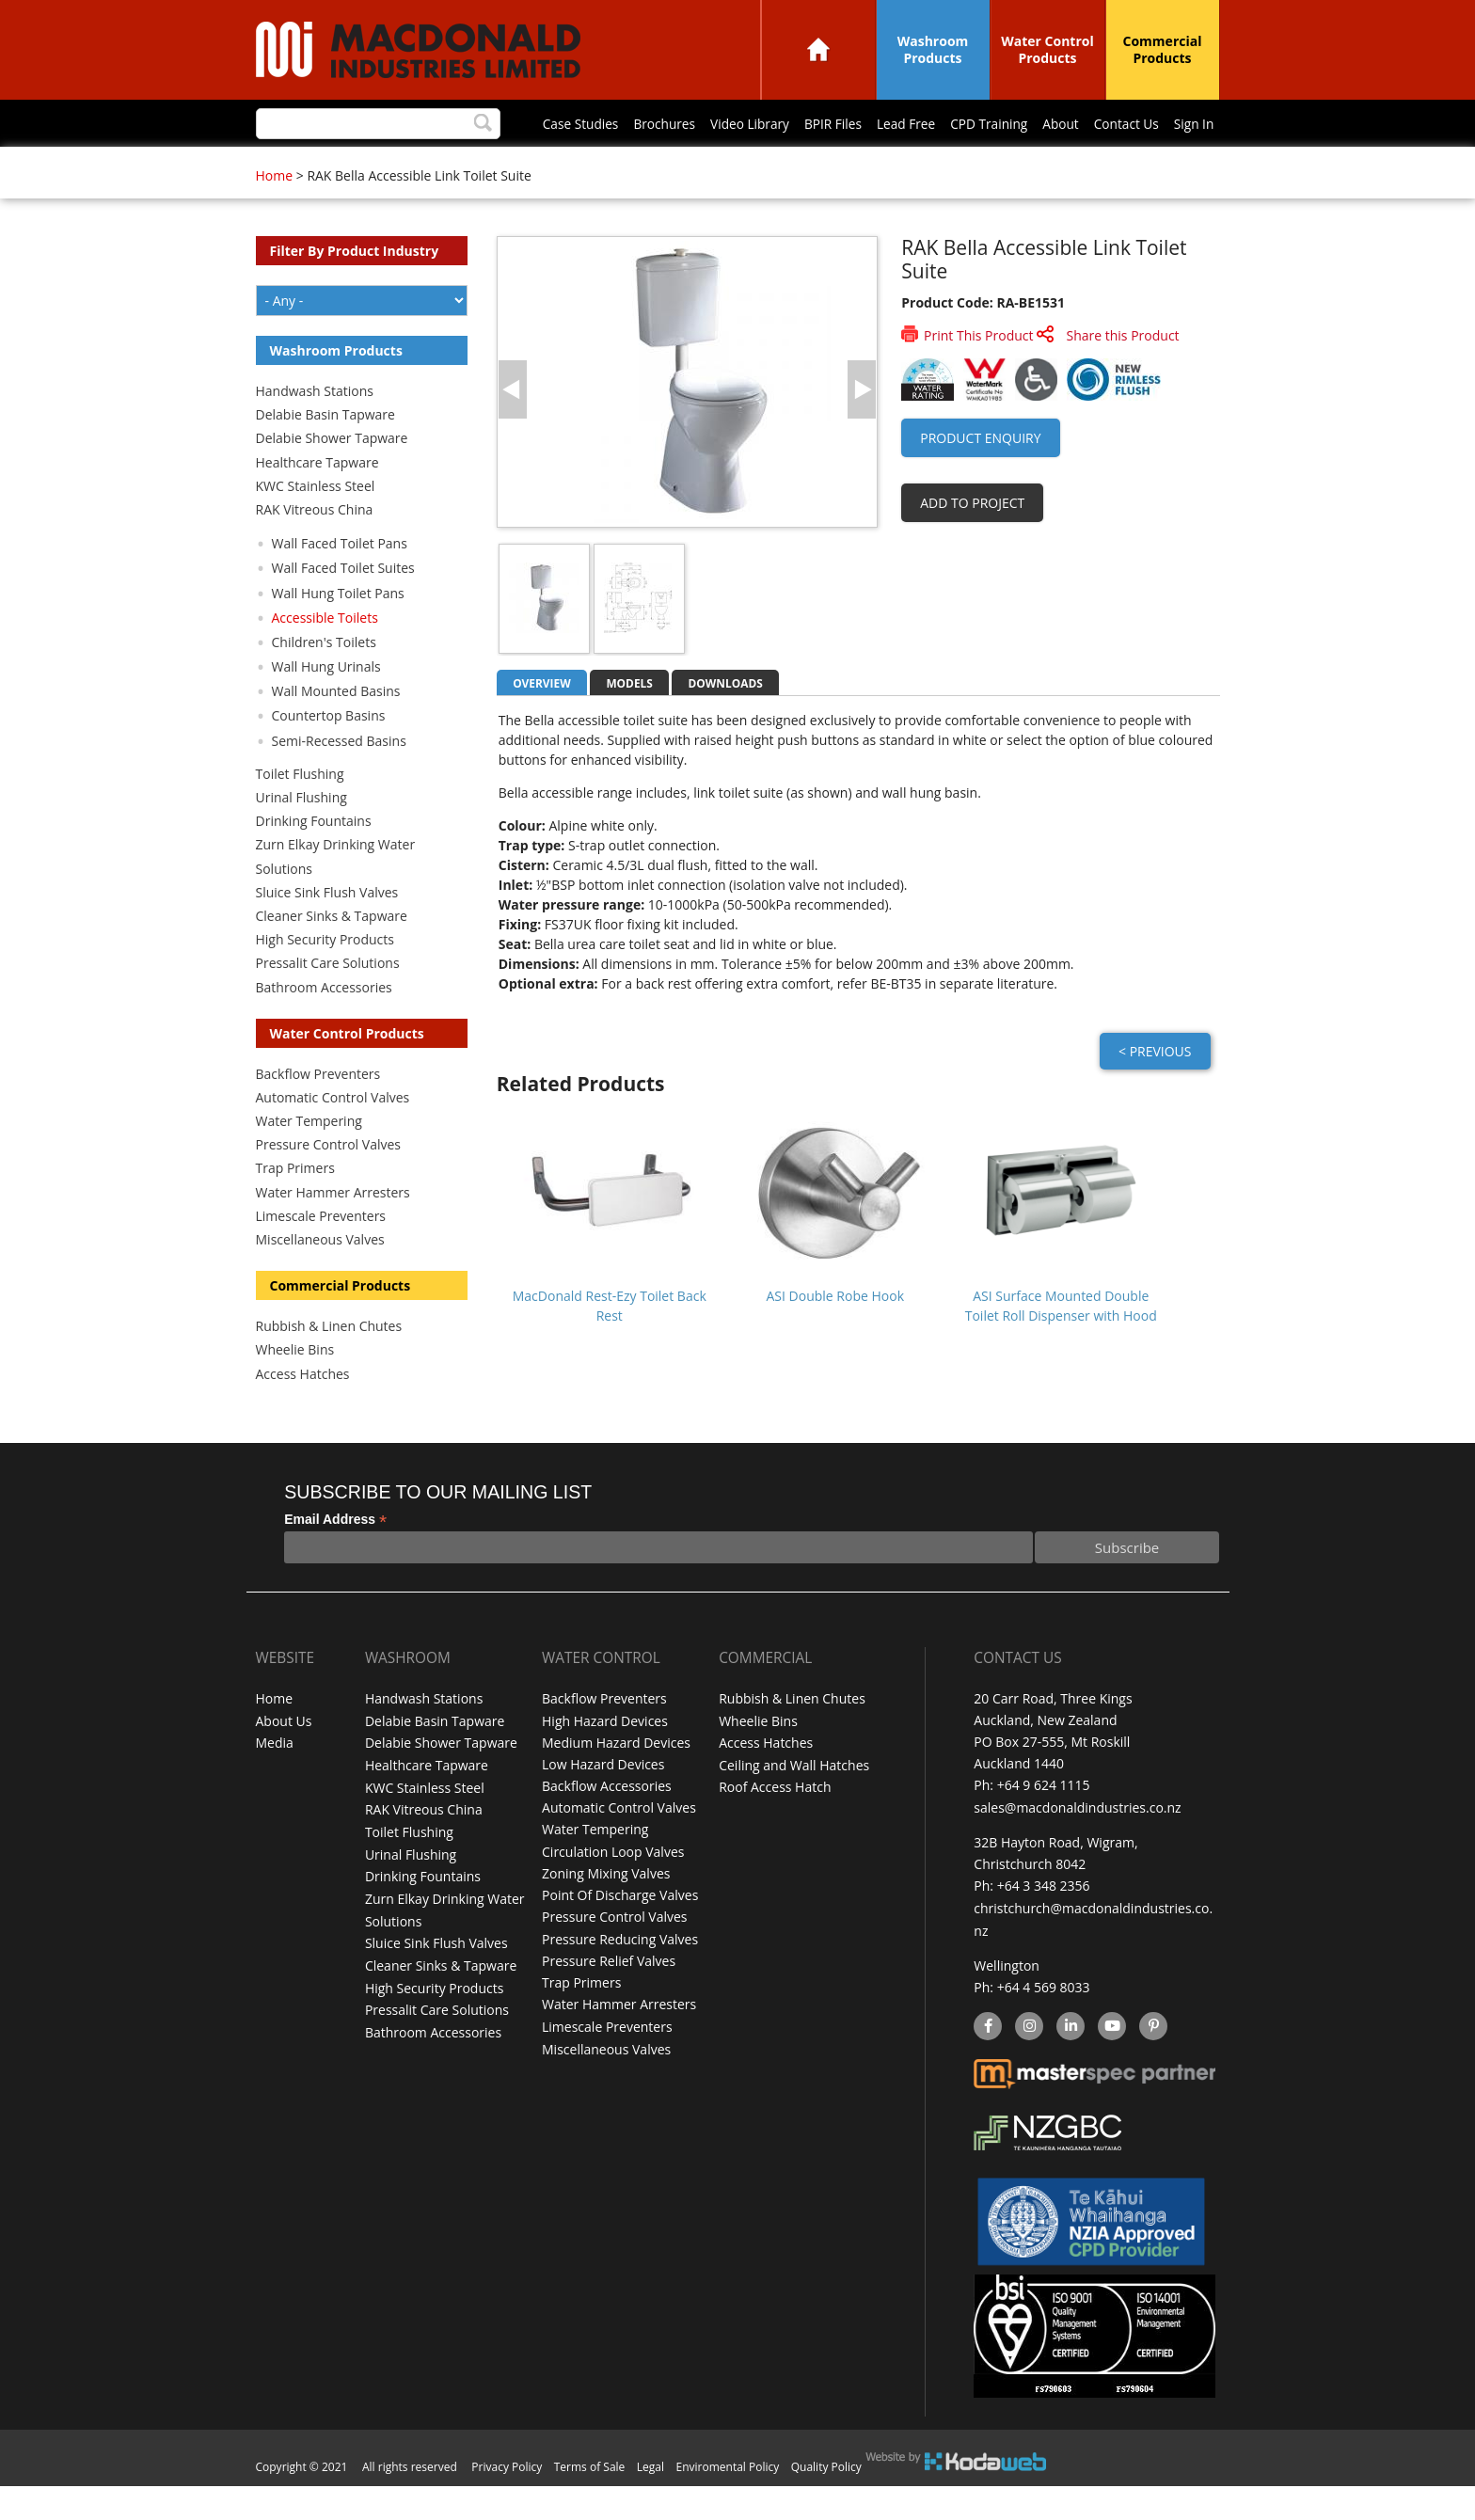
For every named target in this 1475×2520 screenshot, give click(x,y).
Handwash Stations (314, 429)
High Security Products (325, 978)
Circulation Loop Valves (613, 1888)
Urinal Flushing (301, 836)
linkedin (1070, 2062)
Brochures (401, 166)
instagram (1028, 2062)
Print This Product (978, 374)
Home (818, 49)
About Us (284, 1758)
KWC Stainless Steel (315, 524)
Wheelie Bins (295, 1388)
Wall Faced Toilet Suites (343, 606)
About (813, 166)
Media (274, 1780)
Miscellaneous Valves (320, 1278)
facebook (986, 2062)
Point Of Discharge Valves (620, 1932)
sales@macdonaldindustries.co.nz (1077, 1845)
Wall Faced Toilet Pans (339, 582)
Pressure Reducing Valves (620, 1975)
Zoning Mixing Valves (606, 1910)
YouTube (1109, 2062)
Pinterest (1152, 2062)
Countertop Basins (329, 754)
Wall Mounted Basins (336, 729)
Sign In (952, 166)
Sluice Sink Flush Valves (327, 931)
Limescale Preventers (321, 1254)
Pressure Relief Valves (608, 1996)
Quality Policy (826, 2501)
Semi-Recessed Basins (339, 779)
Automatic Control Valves (333, 1136)
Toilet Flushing (300, 812)
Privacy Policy (506, 2501)
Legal (650, 2501)
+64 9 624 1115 (1043, 1823)
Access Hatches (303, 1412)
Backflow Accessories (607, 1823)
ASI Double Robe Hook (836, 1334)
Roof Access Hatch (775, 1823)
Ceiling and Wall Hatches (794, 1802)
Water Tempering (309, 1159)
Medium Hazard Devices (616, 1780)
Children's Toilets (324, 680)
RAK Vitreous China (314, 548)
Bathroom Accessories (324, 1026)
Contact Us (882, 166)
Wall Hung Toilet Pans (338, 632)
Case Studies (315, 166)
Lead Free (653, 166)
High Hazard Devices (605, 1758)
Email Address (335, 1558)
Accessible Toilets (325, 656)
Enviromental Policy (728, 2501)
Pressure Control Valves (328, 1183)
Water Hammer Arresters (333, 1231)
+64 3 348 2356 (1043, 1923)
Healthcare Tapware (317, 501)
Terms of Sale (590, 2501)
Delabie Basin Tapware (325, 453)
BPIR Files (576, 166)
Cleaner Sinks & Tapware (331, 954)
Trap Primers (295, 1206)
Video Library (490, 166)
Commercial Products (1162, 49)
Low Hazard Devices (603, 1802)
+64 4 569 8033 (1043, 2023)
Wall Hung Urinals (326, 705)
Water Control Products (1047, 49)
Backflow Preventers (318, 1112)
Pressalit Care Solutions (328, 1001)
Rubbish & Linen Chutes (329, 1364)
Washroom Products (933, 49)
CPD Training (738, 166)
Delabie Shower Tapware (332, 476)
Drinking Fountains (314, 859)
